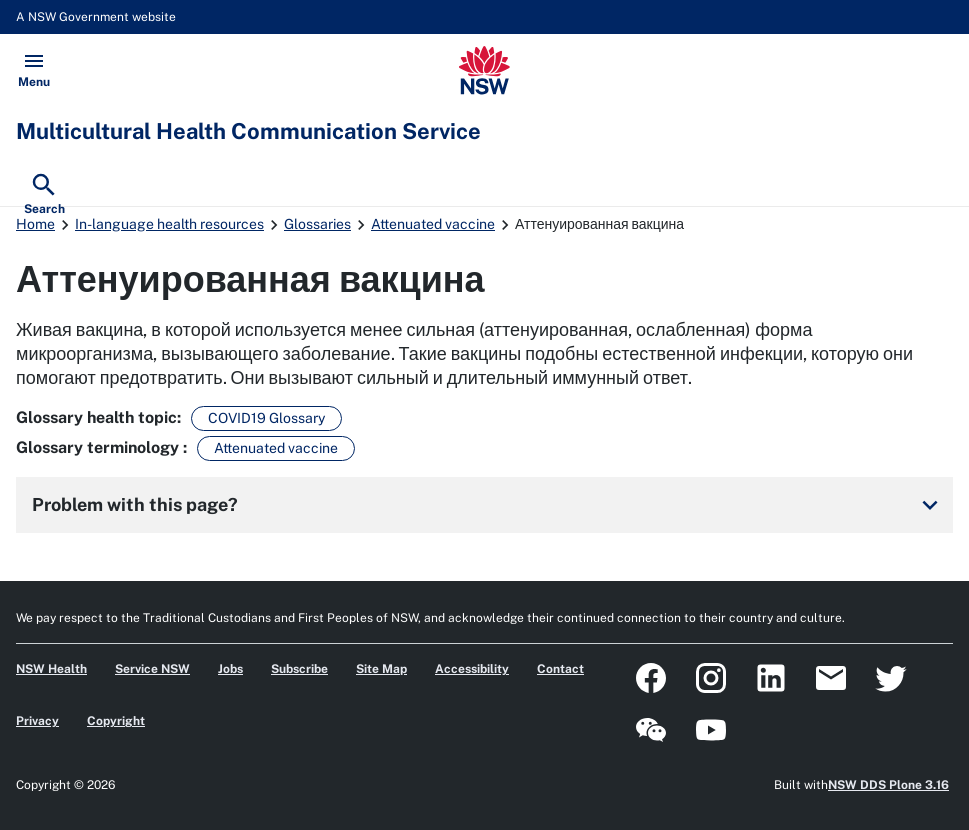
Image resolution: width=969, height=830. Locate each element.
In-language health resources (169, 224)
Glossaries (317, 224)
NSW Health (51, 669)
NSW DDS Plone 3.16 (888, 785)
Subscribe (299, 669)
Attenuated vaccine (433, 224)
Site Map (381, 669)
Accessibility (472, 669)
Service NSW (152, 669)
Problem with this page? (488, 505)
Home (35, 224)
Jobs (230, 669)
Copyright (116, 721)
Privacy (37, 721)
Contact (560, 669)
